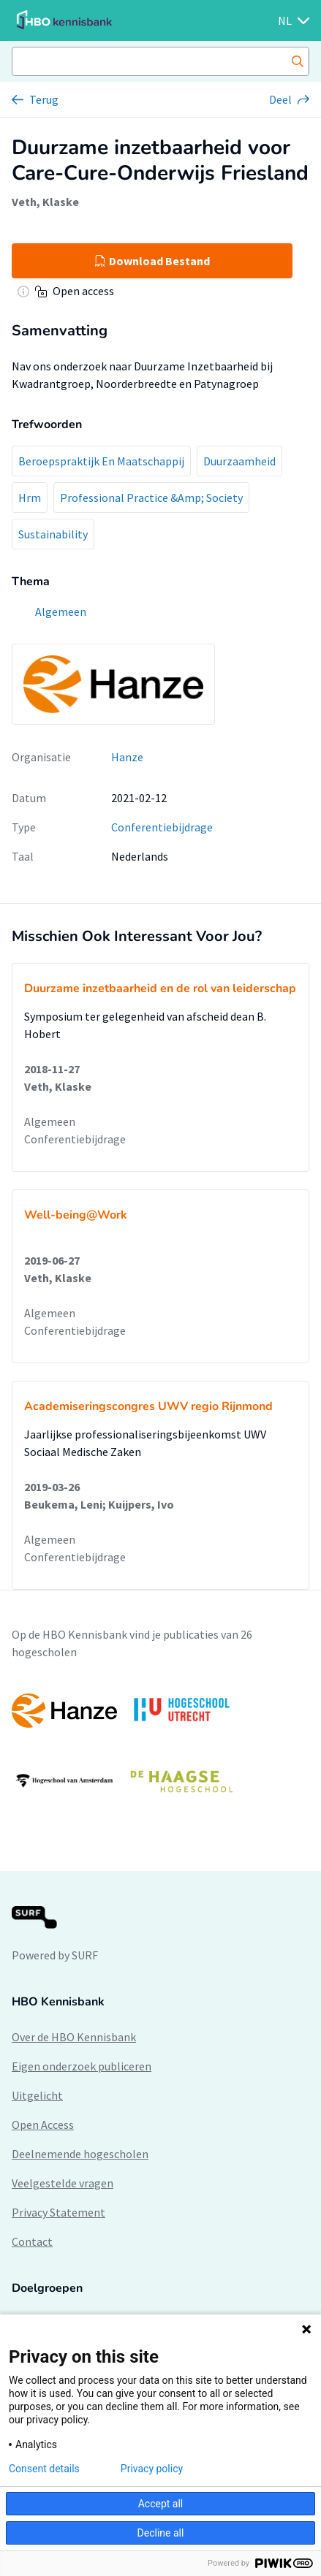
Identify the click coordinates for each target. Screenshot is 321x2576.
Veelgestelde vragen (62, 2183)
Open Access (43, 2124)
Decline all (160, 2533)
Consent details (44, 2468)
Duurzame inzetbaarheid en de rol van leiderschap (160, 988)
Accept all (161, 2504)
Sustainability (53, 534)
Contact (32, 2241)
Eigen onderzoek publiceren (81, 2066)
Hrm (29, 497)
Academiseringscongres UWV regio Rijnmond (148, 1406)
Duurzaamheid (239, 461)
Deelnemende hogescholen (80, 2153)
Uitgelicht (37, 2095)
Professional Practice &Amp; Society (151, 497)
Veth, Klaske (45, 201)
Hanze (127, 756)
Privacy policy (152, 2468)
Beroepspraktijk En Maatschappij (101, 461)
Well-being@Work (75, 1215)
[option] (160, 1745)
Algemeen (49, 1121)
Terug (43, 99)
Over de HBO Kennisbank (74, 2037)
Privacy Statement (58, 2212)
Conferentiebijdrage (162, 827)
